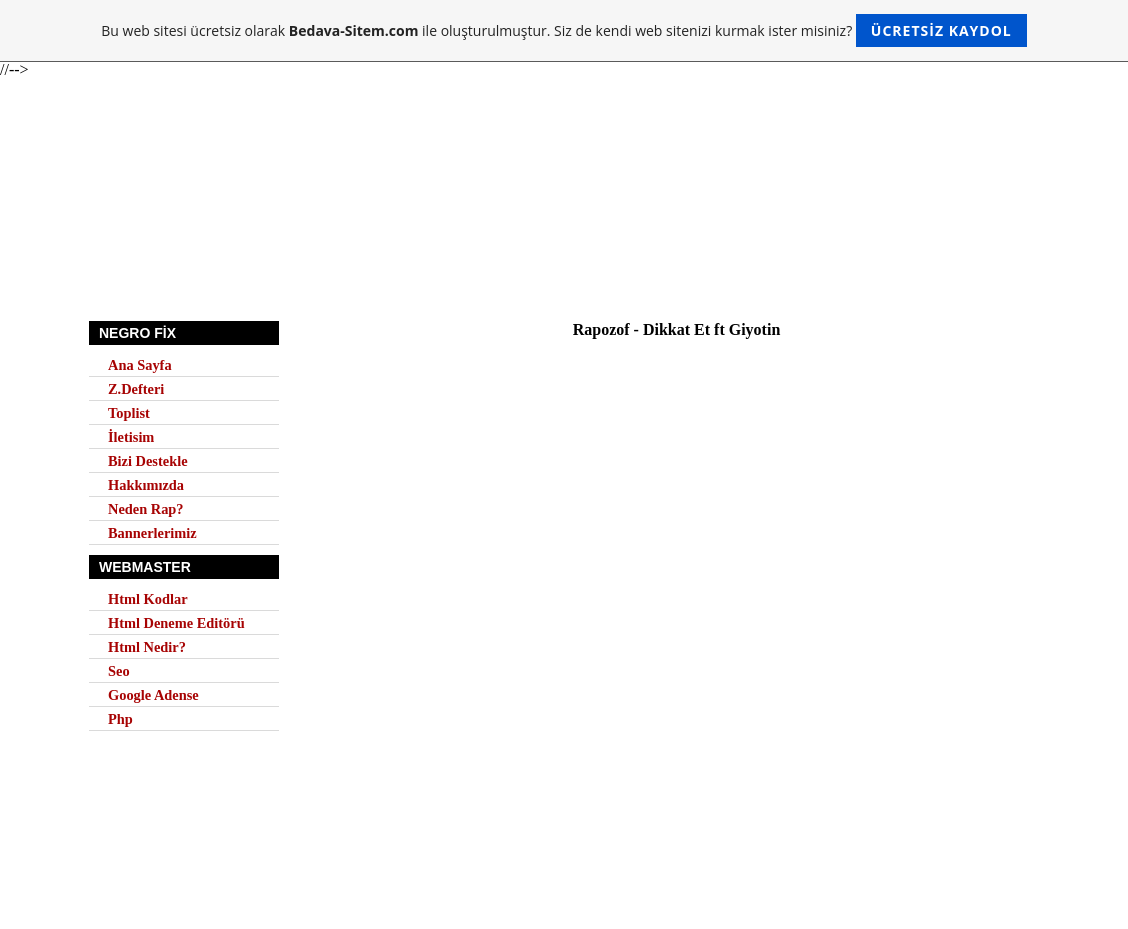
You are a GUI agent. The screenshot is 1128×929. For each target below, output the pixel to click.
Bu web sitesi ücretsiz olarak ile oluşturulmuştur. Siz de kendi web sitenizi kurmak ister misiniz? (563, 30)
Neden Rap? (146, 509)
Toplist (129, 413)
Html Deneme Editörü (176, 623)
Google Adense (153, 695)
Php (120, 719)
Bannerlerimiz (152, 533)
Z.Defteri (136, 389)
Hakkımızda (146, 485)
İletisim (131, 437)
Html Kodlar (148, 599)
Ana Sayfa (140, 365)
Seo (119, 671)
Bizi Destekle (148, 461)
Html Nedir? (147, 647)
